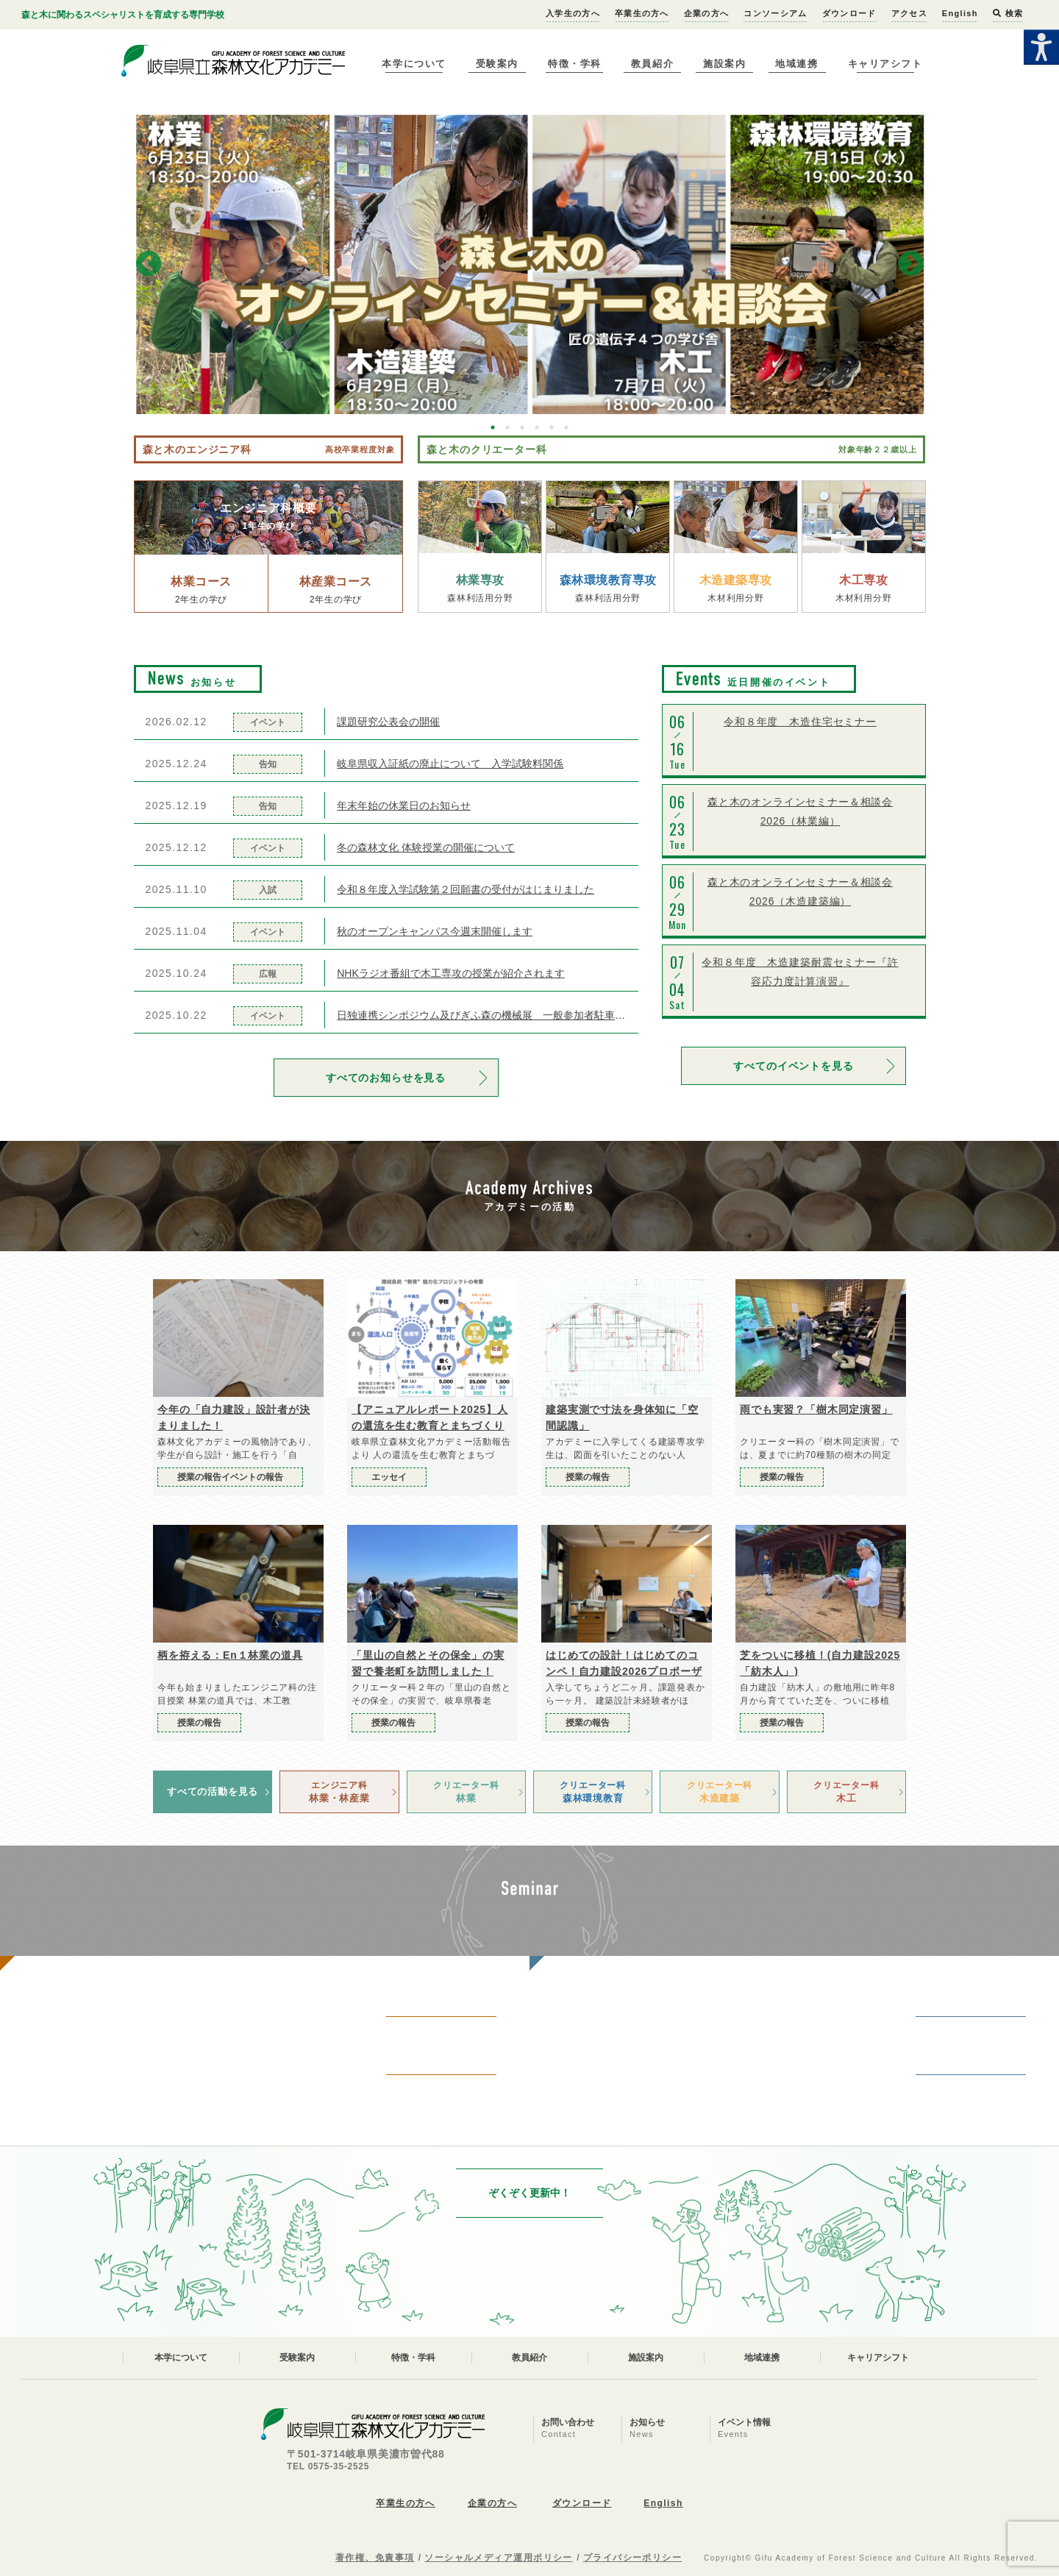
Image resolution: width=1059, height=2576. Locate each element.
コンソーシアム (775, 13)
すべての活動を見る (212, 1791)
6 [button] (566, 427)
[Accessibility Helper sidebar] (1041, 47)
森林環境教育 (593, 1791)
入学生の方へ (573, 13)
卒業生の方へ (642, 13)
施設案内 (724, 63)
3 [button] (522, 427)
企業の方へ (707, 13)
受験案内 (497, 63)
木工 (846, 1791)
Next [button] (911, 265)
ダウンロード (849, 13)
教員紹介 (652, 63)
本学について (414, 63)
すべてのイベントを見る (793, 1066)
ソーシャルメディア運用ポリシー (498, 2557)
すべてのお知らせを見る (386, 1078)
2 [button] (507, 427)
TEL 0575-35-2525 (328, 2466)
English (960, 13)
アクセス (909, 13)
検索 (1008, 13)
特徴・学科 (575, 63)
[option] (530, 264)
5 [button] (551, 427)
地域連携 (796, 63)
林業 (466, 1791)
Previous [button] (148, 265)
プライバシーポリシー (632, 2557)
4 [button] (537, 427)
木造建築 (719, 1791)
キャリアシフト (885, 63)
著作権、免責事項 (375, 2557)
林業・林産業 (339, 1791)
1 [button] (492, 427)
